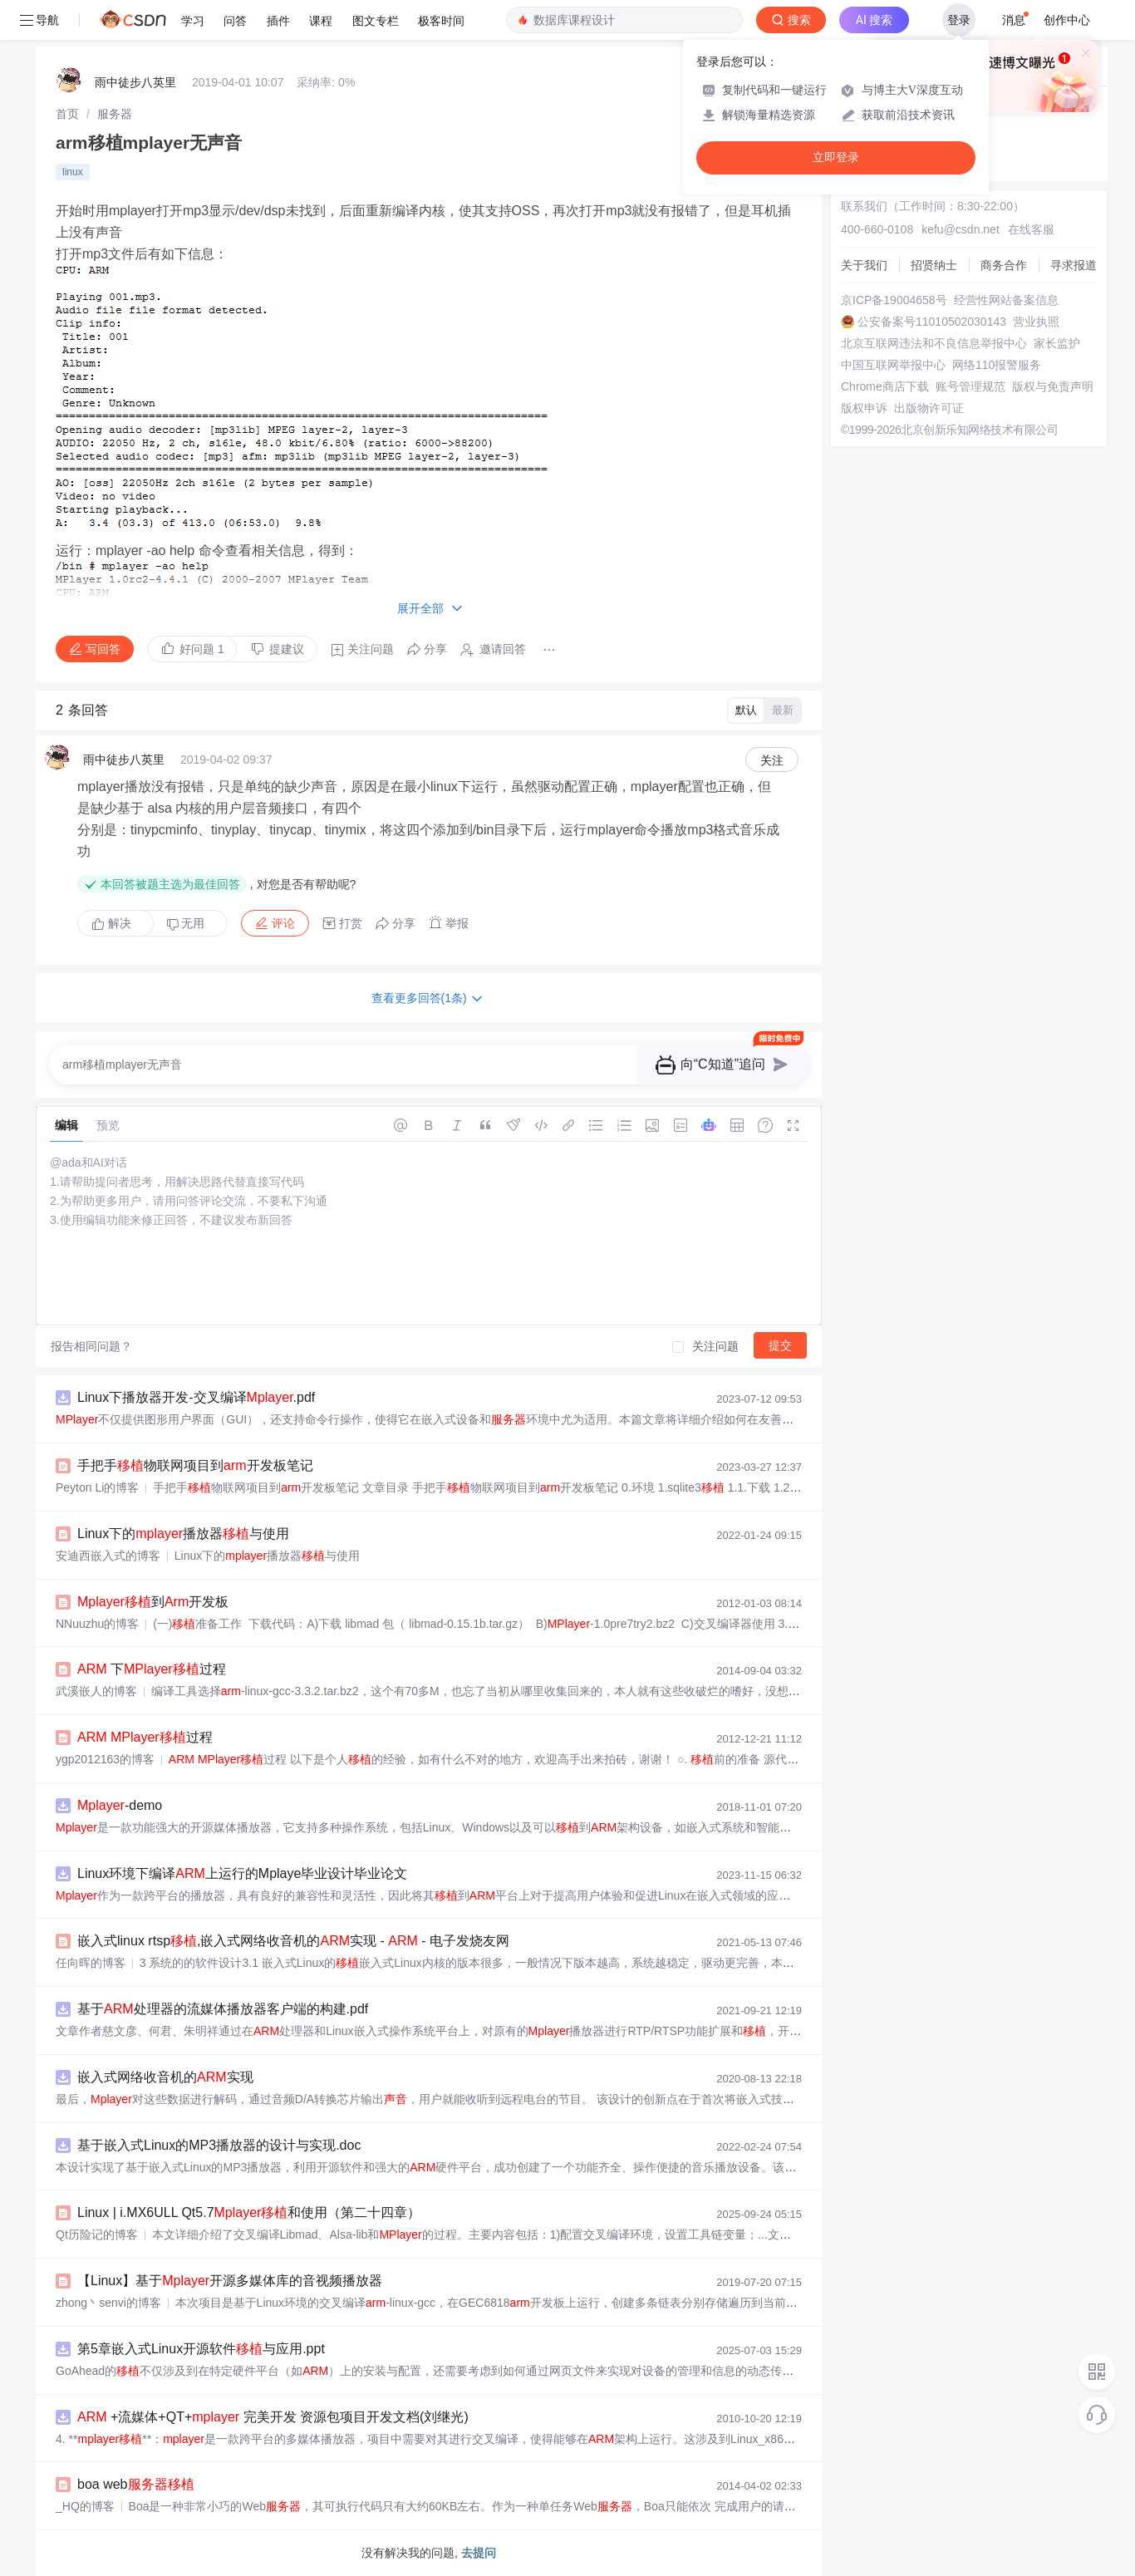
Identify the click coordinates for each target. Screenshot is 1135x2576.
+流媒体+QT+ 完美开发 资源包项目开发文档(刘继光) (273, 2417)
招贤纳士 (934, 265)
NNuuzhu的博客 (97, 1623)
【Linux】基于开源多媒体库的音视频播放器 (229, 2281)
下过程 (151, 1669)
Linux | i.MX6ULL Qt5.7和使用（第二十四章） (248, 2212)
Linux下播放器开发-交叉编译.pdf (196, 1397)
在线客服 (1031, 229)
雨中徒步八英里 (135, 82)
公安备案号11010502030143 (931, 321)
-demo (119, 1805)
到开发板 (152, 1602)
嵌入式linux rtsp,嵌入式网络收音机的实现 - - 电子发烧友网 (293, 1941)
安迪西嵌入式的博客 (108, 1555)
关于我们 (864, 265)
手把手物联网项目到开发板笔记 (195, 1465)
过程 (145, 1737)
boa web (135, 2484)
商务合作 (1003, 265)
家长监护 (1057, 343)
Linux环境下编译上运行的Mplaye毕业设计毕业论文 (242, 1873)
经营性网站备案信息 (1006, 300)
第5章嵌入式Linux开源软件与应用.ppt (201, 2349)
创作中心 (1067, 20)
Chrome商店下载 (885, 386)
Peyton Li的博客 (97, 1487)
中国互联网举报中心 (893, 364)
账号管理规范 (970, 386)
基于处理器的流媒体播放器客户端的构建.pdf (222, 2009)
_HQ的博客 (85, 2506)
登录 (958, 20)
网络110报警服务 (996, 364)
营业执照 (1036, 321)
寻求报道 (1073, 265)
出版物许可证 (929, 408)
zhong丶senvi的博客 (108, 2302)
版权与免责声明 (1052, 386)
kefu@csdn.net (960, 229)
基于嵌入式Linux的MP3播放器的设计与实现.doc (219, 2145)
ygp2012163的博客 (105, 1759)
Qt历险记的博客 (97, 2234)
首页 (67, 113)
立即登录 (836, 157)
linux (72, 172)
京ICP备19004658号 (894, 300)
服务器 (114, 113)
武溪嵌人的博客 (96, 1691)
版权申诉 (864, 408)
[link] (67, 113)
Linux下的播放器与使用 (183, 1533)
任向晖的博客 (90, 1962)
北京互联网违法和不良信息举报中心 (934, 343)
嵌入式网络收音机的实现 (165, 2077)
